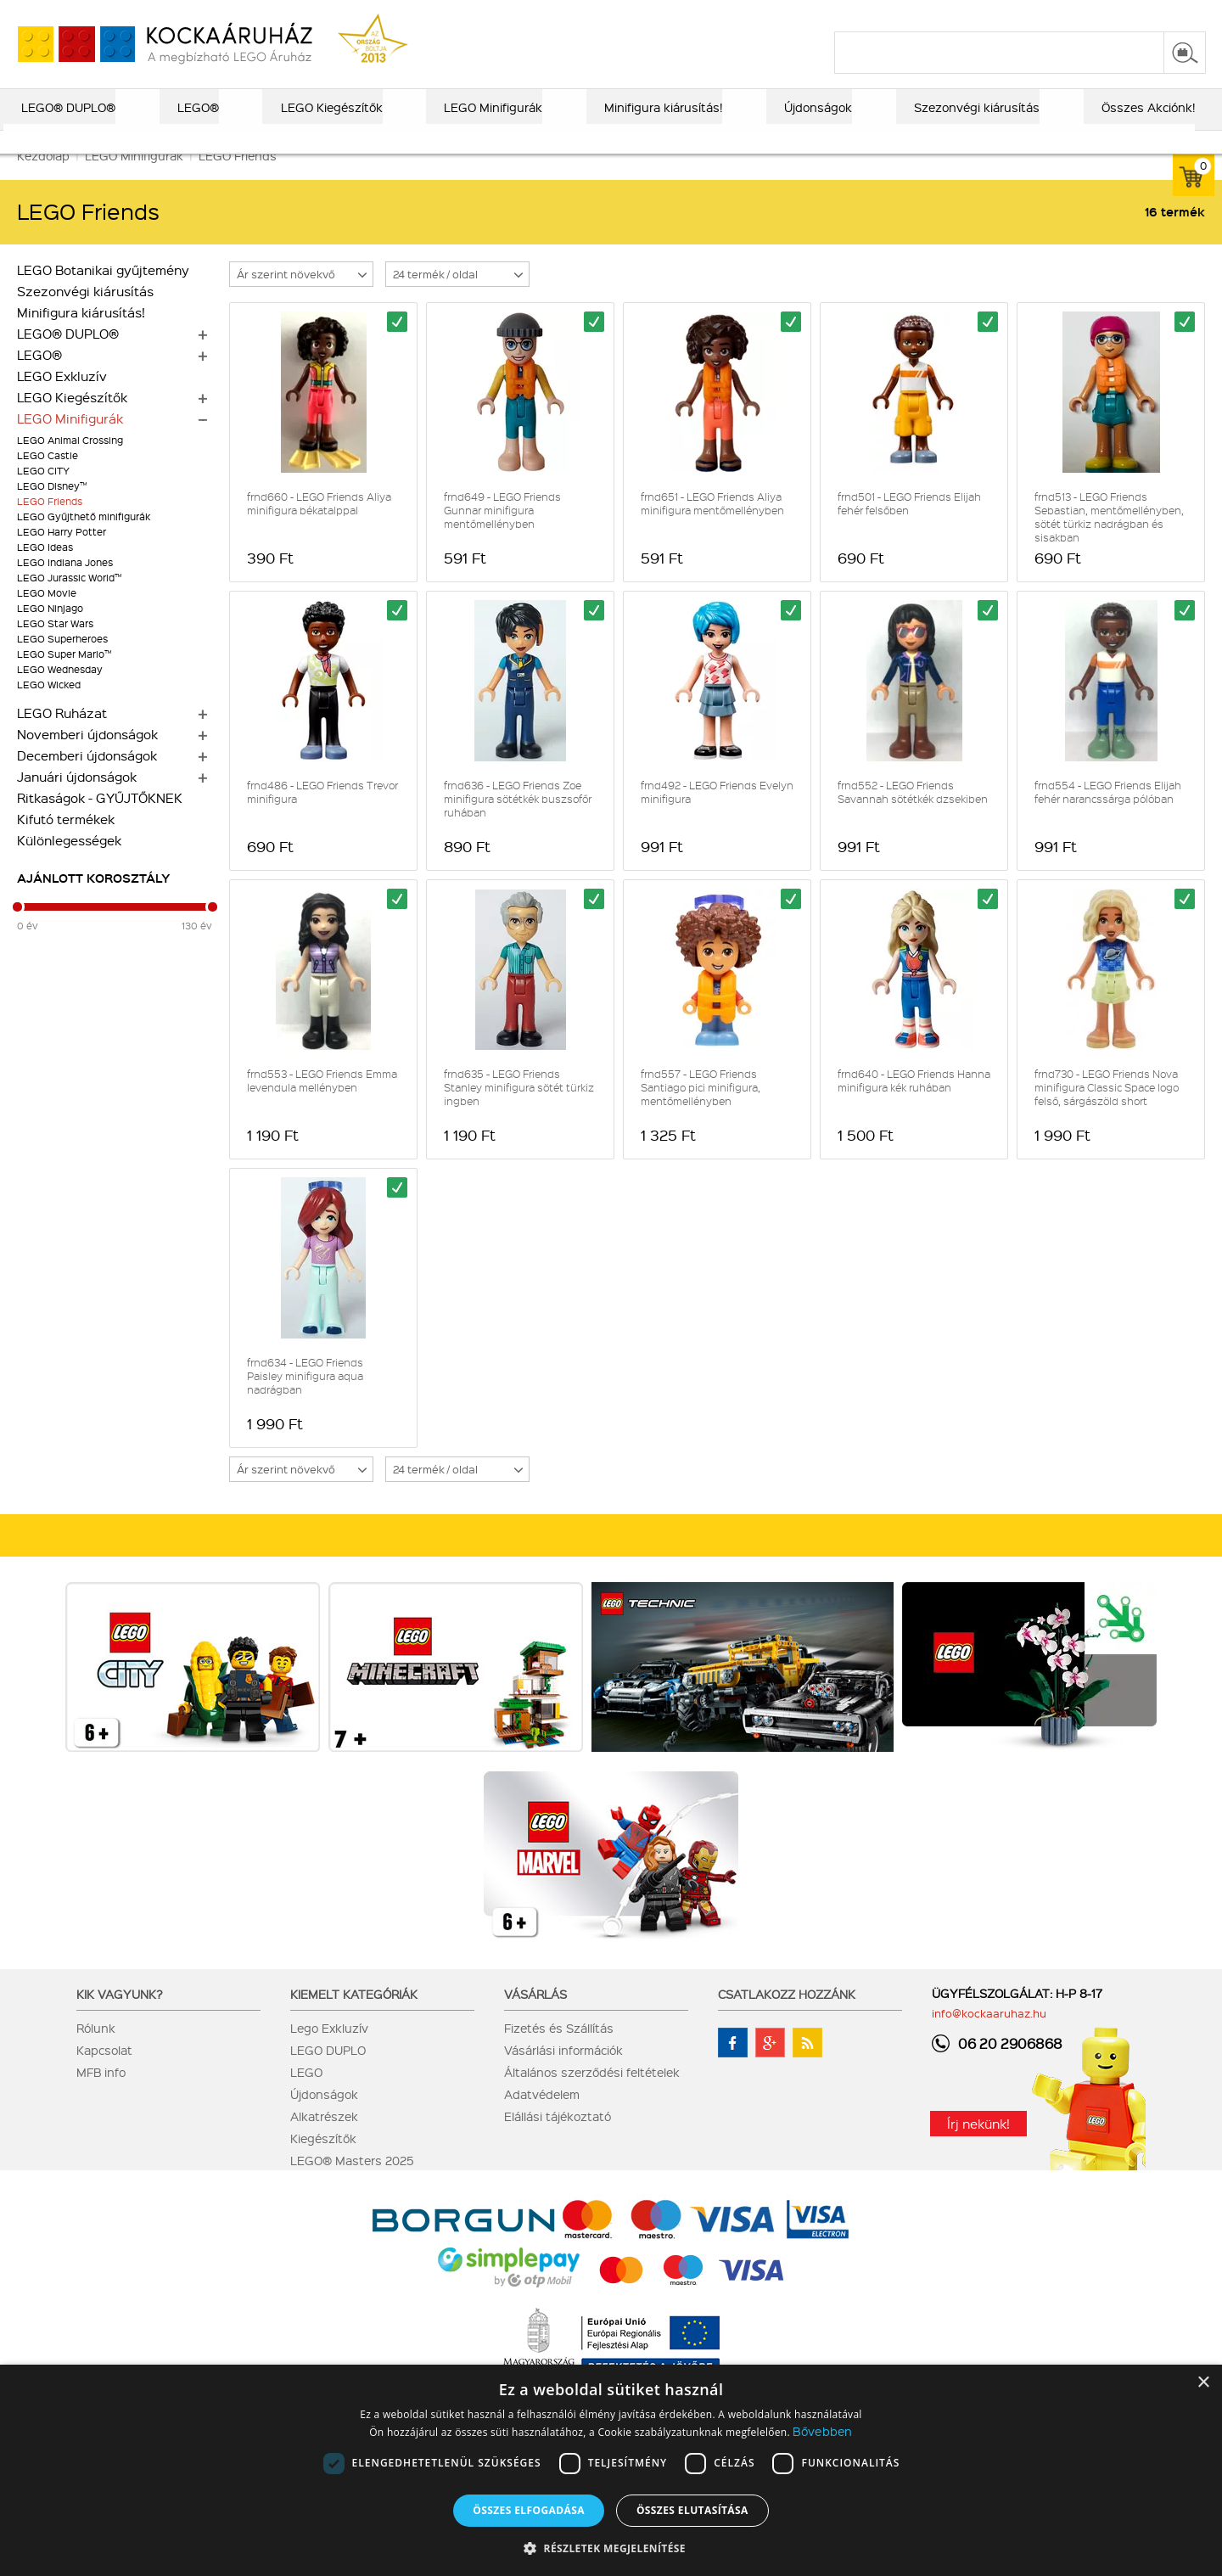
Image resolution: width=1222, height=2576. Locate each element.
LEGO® (39, 377)
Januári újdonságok (77, 799)
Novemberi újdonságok (87, 757)
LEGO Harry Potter (61, 554)
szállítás (934, 14)
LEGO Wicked (49, 707)
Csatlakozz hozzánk (786, 2016)
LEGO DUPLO (328, 2073)
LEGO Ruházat (62, 735)
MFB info (101, 2095)
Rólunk (95, 2051)
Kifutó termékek (66, 841)
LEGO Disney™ (52, 508)
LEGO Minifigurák (70, 441)
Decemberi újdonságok (87, 778)
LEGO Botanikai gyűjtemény (103, 292)
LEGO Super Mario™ (64, 677)
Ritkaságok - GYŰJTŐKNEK (99, 820)
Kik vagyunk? (119, 2016)
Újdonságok (324, 2117)
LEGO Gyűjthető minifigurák (83, 539)
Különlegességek (69, 863)
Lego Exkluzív (329, 2051)
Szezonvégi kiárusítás (85, 314)
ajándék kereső (559, 14)
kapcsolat (1003, 14)
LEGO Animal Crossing (70, 463)
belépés (1098, 14)
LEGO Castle (47, 478)
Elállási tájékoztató (557, 2139)
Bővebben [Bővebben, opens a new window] (822, 2431)
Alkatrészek (324, 2139)
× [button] (1203, 2383)
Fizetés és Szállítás (559, 2051)
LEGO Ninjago (50, 631)
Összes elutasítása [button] (692, 2510)
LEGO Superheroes (62, 661)
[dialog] (611, 2470)
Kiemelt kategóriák (354, 2016)
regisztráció (1173, 14)
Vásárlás (535, 2016)
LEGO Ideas (45, 570)
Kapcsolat (104, 2073)
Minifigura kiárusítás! (81, 335)
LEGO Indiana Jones (65, 585)
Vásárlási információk (563, 2073)
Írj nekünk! (978, 2146)
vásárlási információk (833, 14)
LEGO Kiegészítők (72, 420)
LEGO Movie (46, 615)
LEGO (306, 2095)
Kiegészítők (323, 2161)
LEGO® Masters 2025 (352, 2183)
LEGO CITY (43, 493)
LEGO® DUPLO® (68, 356)
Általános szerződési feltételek (592, 2095)
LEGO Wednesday (60, 692)
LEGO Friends (49, 524)
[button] (611, 2548)
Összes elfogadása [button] (529, 2510)
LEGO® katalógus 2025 (688, 14)
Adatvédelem (542, 2117)
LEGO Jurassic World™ (69, 600)
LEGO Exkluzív (62, 398)
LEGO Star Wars (55, 646)
